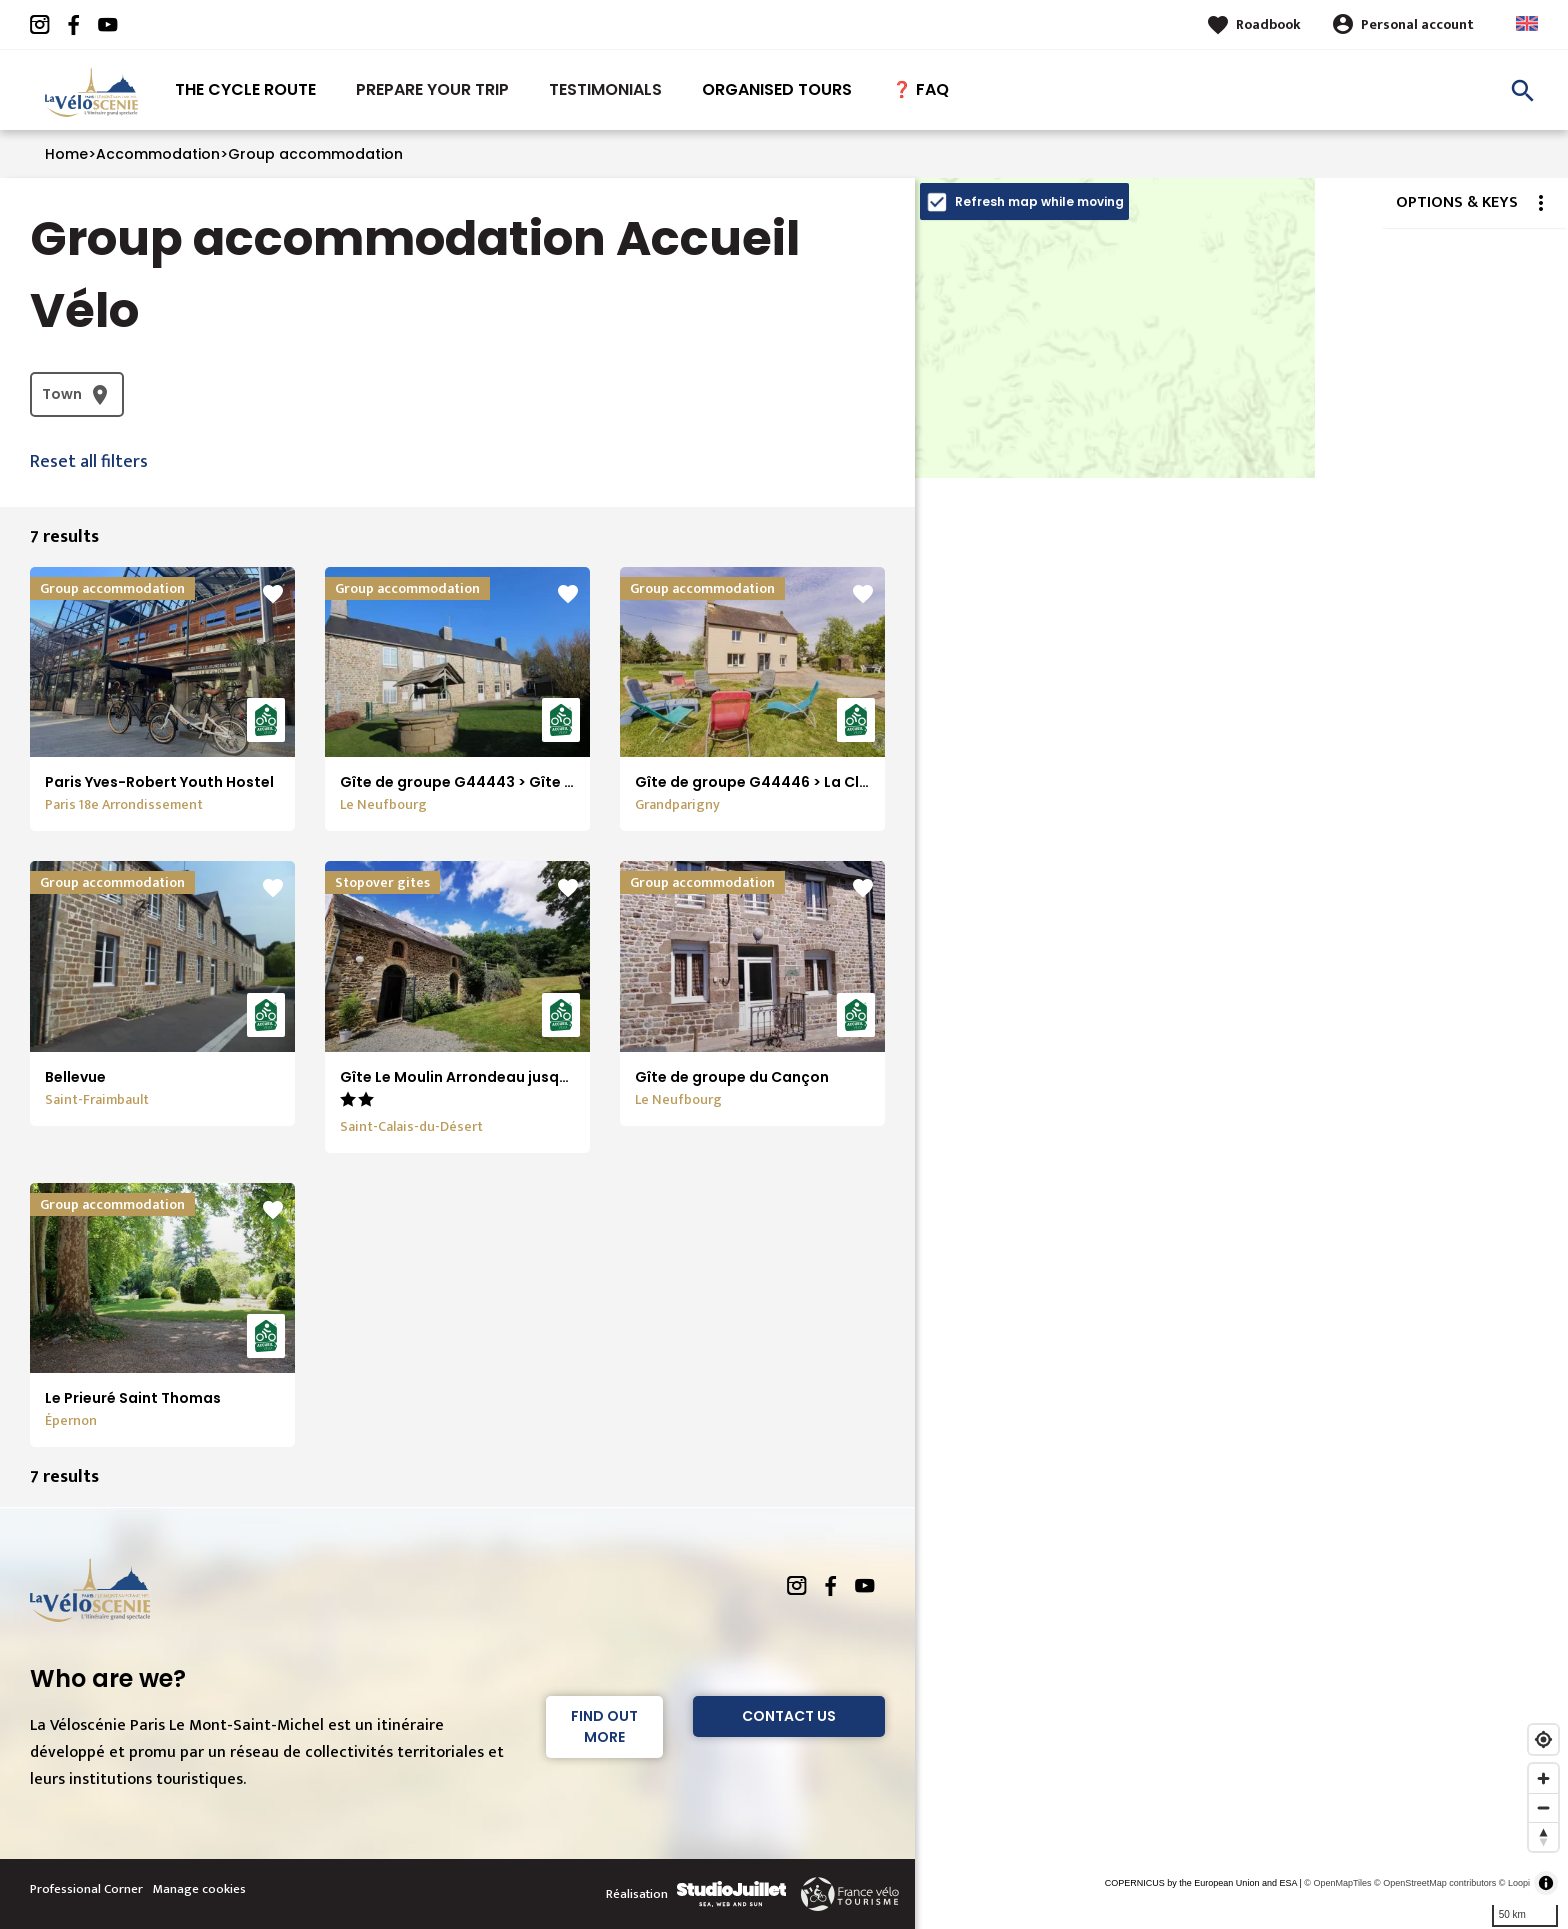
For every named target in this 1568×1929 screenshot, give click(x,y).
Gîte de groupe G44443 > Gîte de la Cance (495, 782)
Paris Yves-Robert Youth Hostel (159, 782)
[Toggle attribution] (1546, 1883)
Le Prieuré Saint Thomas (133, 1398)
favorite (273, 594)
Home (66, 154)
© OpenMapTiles (1337, 1883)
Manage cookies (199, 1889)
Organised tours (777, 89)
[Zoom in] (1543, 1778)
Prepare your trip (432, 89)
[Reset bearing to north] (1543, 1836)
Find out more (604, 1726)
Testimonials (605, 89)
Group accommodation (315, 154)
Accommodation (158, 154)
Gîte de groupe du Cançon (732, 1077)
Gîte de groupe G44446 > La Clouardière (783, 782)
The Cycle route (245, 89)
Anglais (1527, 23)
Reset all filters (89, 462)
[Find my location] (1543, 1739)
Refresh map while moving (1039, 201)
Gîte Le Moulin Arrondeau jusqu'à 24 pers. (492, 1077)
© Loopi (1514, 1883)
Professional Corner (86, 1889)
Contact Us (789, 1716)
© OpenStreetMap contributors (1435, 1883)
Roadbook (1268, 24)
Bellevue (75, 1077)
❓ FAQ (920, 89)
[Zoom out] (1543, 1807)
